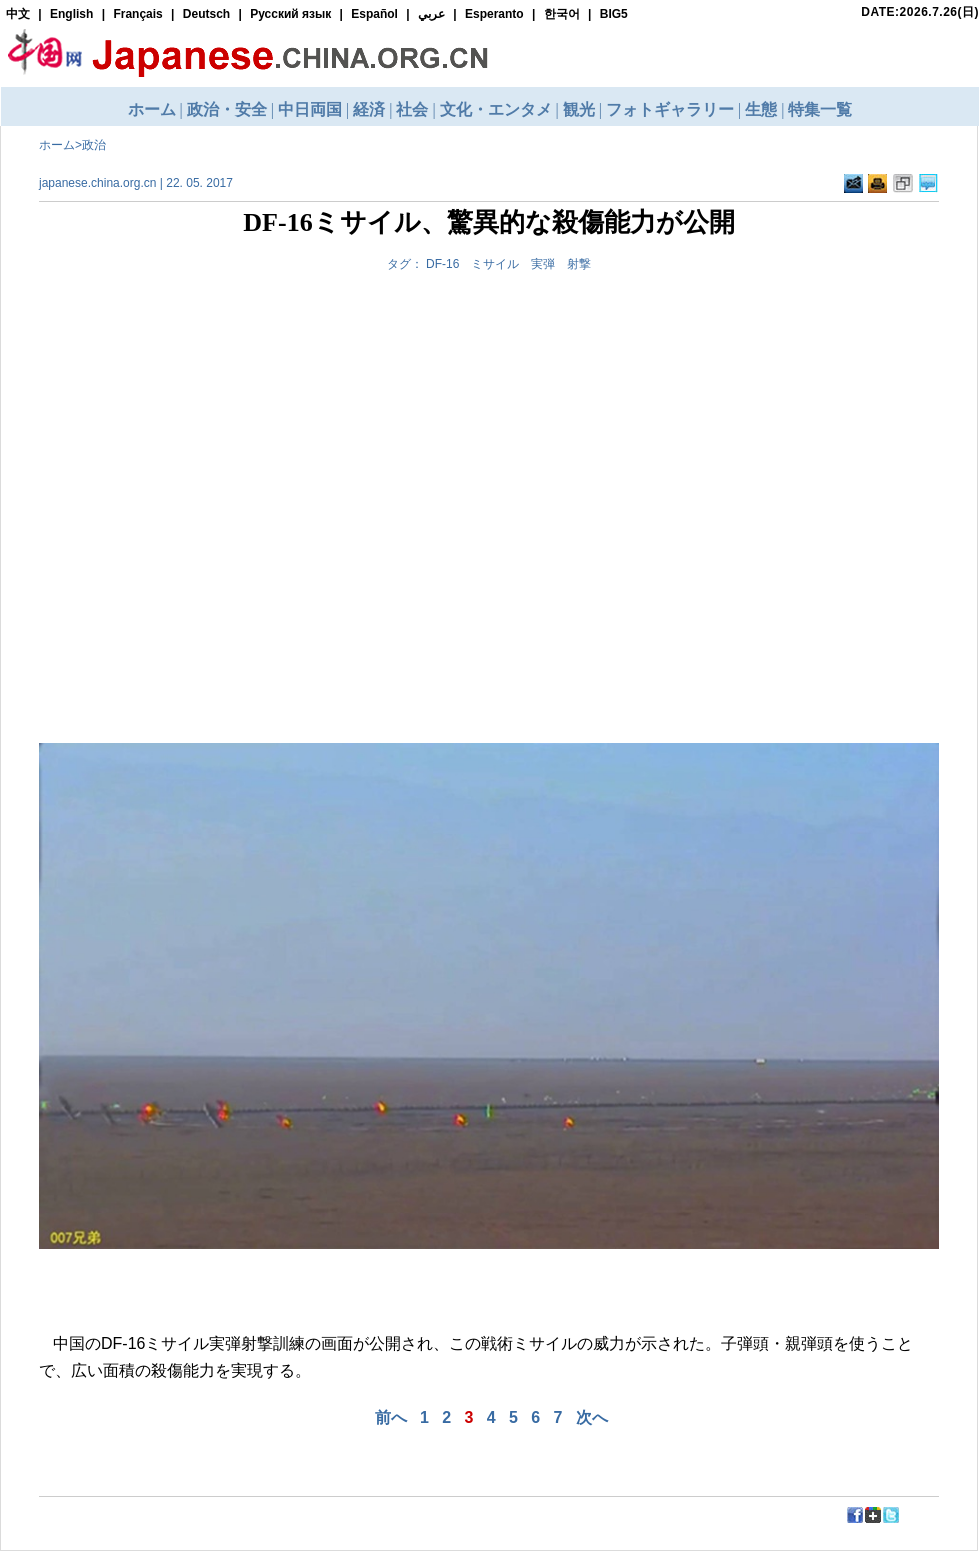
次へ (592, 1417)
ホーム (57, 145)
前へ (391, 1417)
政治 (94, 145)
